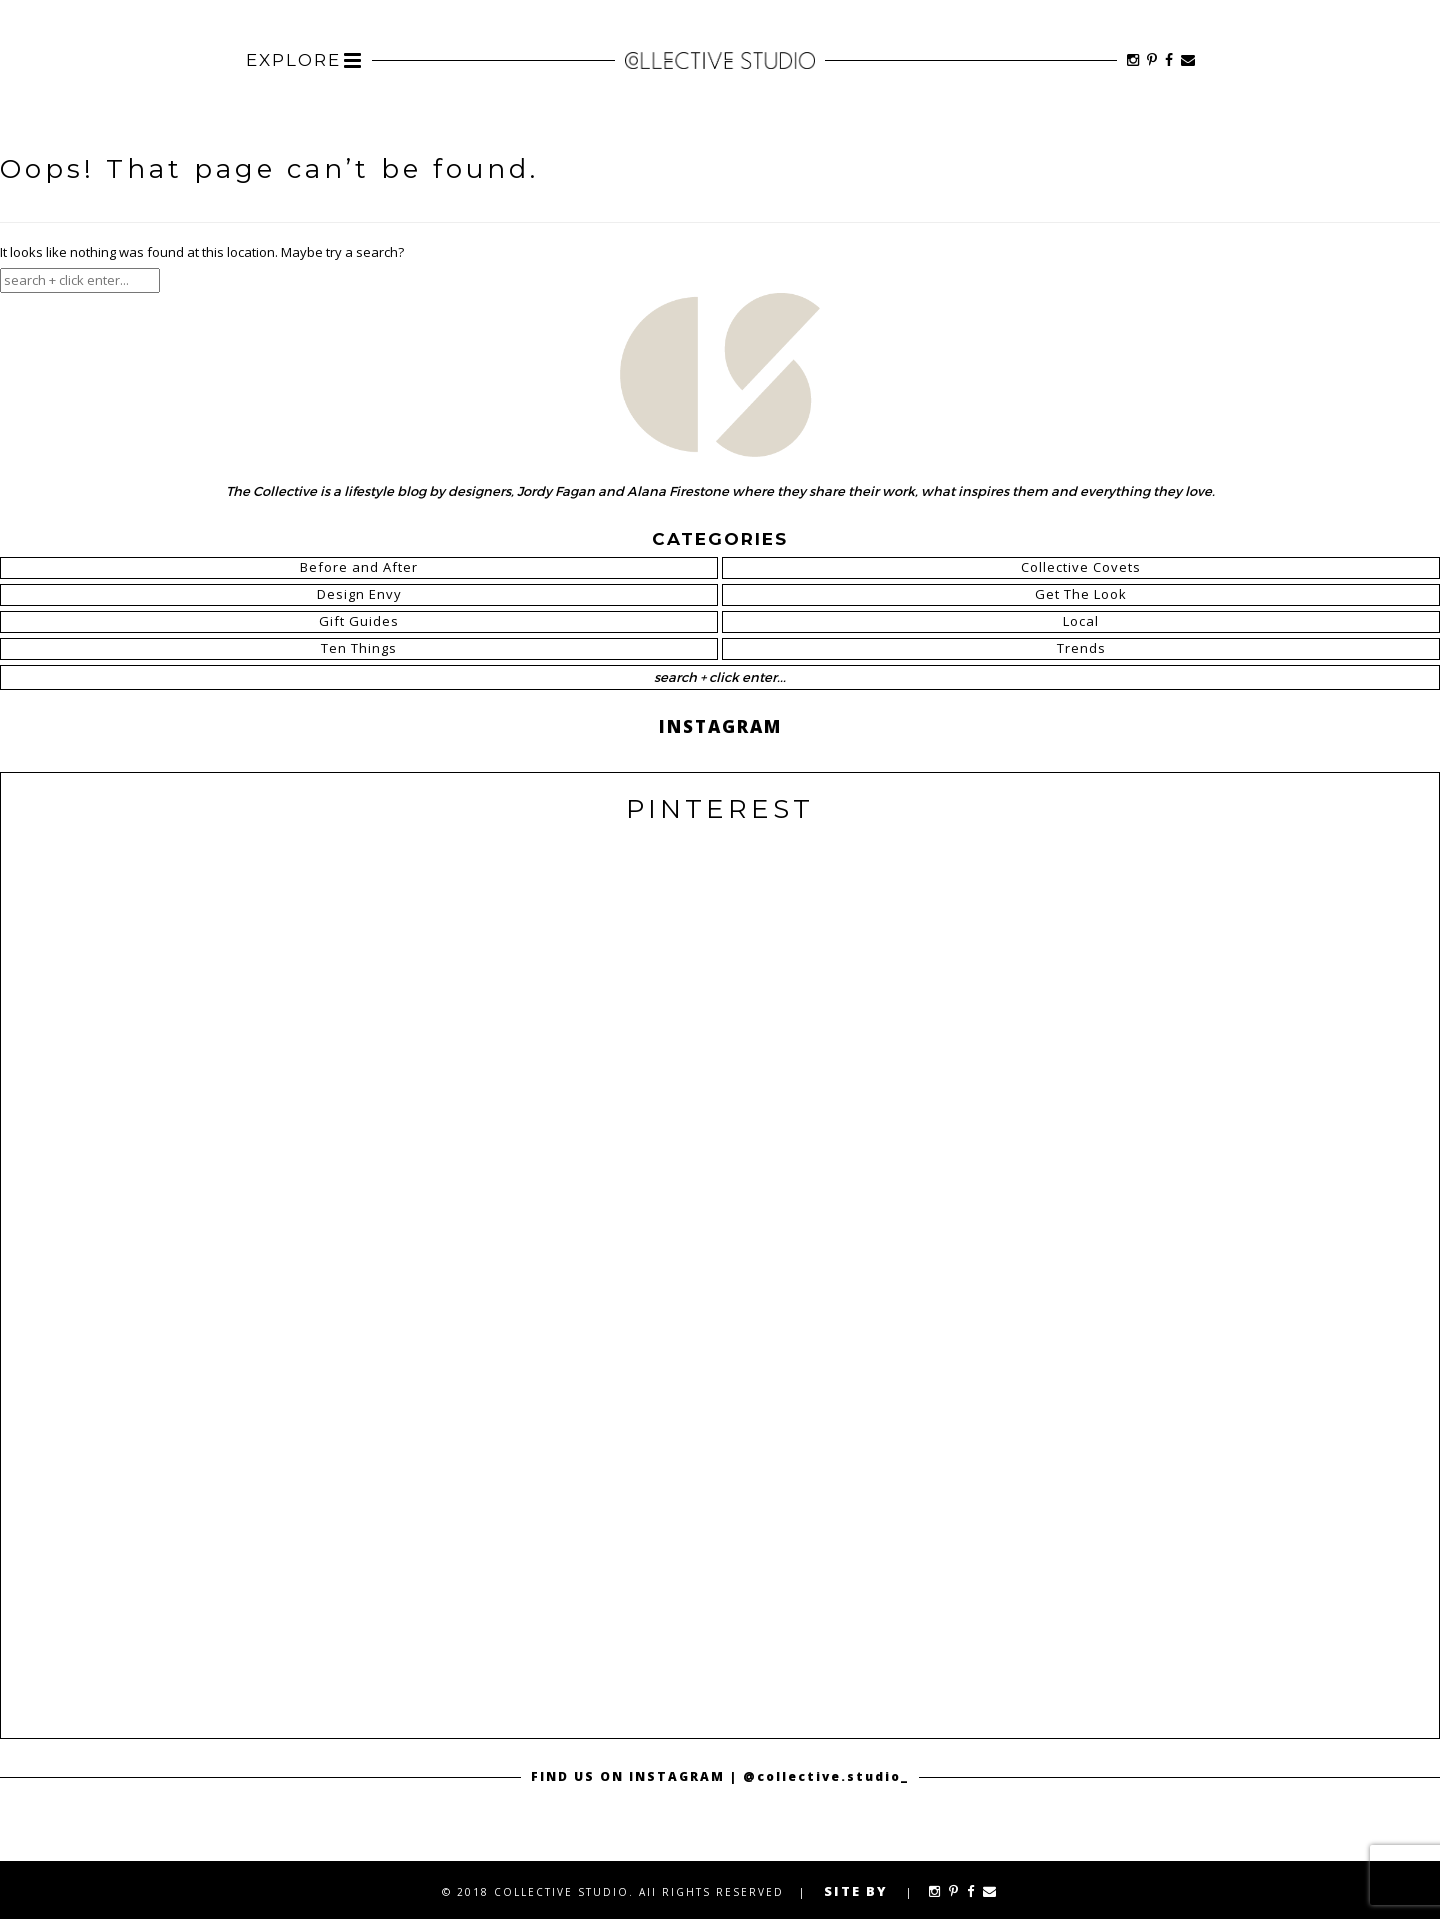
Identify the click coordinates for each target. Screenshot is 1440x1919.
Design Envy (359, 594)
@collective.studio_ (826, 1776)
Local (1081, 621)
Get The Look (1081, 594)
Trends (1081, 648)
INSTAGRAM (720, 726)
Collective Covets (1081, 567)
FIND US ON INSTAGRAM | (637, 1776)
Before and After (359, 567)
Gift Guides (359, 621)
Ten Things (359, 648)
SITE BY (856, 1891)
